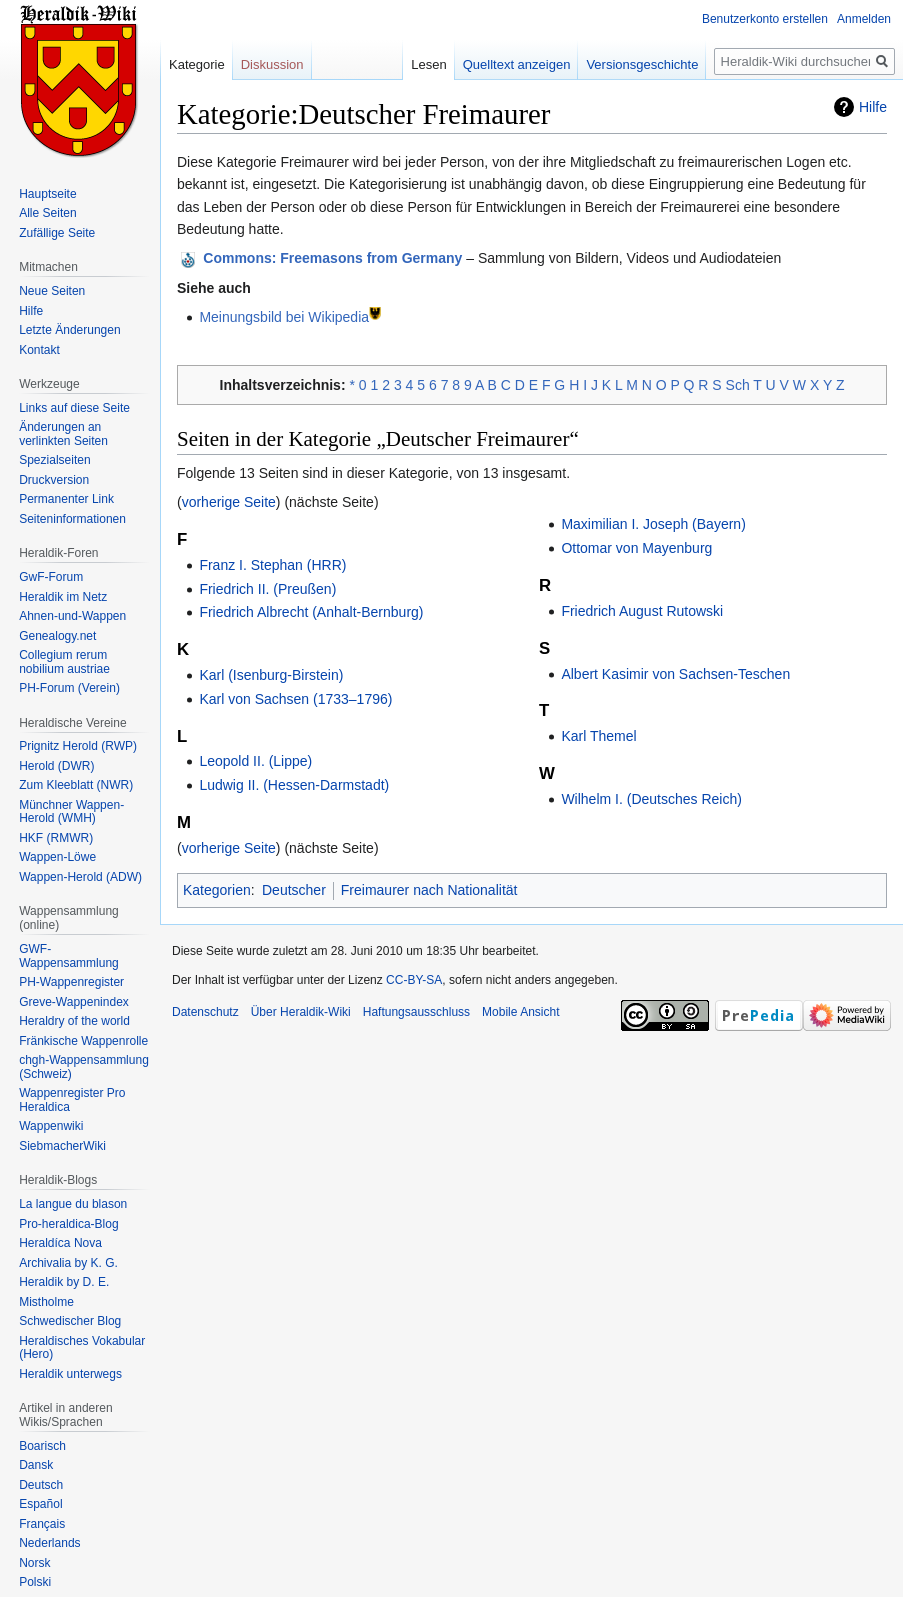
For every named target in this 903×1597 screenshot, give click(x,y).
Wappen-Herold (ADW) (80, 877)
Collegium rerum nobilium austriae (64, 662)
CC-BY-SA (414, 980)
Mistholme (46, 1302)
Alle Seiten (47, 213)
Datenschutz (205, 1012)
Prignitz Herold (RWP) (78, 746)
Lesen (428, 64)
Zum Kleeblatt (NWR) (76, 785)
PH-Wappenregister (71, 982)
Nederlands (49, 1543)
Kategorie (197, 64)
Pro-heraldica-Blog (68, 1224)
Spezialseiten (54, 460)
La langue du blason (73, 1204)
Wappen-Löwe (57, 857)
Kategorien (217, 890)
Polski (35, 1582)
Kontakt (39, 350)
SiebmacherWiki (62, 1146)
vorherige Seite (229, 502)
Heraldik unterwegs (70, 1374)
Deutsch (41, 1485)
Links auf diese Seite (74, 408)
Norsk (34, 1563)
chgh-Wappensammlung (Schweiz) (84, 1067)
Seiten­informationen (72, 519)
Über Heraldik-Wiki (301, 1012)
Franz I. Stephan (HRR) (272, 565)
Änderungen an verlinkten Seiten (63, 434)
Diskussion (272, 64)
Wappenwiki (51, 1126)
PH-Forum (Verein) (69, 688)
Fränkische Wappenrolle (83, 1041)
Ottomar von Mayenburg (636, 548)
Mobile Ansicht (520, 1012)
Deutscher (294, 890)
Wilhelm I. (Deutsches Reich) (651, 799)
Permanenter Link (66, 499)
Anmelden (864, 19)
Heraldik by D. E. (64, 1282)
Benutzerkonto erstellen (765, 19)
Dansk (36, 1465)
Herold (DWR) (56, 766)
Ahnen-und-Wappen (72, 616)
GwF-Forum (51, 577)
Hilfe (873, 107)
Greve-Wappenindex (74, 1002)
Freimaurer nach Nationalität (429, 890)
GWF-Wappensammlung (69, 956)
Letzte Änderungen (69, 330)
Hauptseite (47, 194)
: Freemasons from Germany (332, 258)
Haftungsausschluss (416, 1012)
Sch (738, 385)
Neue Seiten (52, 291)
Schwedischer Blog (70, 1321)
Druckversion (54, 480)
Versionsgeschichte (642, 64)
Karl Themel (598, 736)
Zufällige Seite (57, 233)
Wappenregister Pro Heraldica (72, 1100)
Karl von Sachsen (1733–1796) (295, 699)
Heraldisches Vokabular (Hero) (82, 1348)
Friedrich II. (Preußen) (267, 589)
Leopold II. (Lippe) (255, 761)
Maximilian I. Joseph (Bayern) (653, 524)
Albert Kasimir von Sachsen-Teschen (675, 674)
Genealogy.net (57, 636)
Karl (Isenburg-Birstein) (271, 675)
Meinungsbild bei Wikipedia (284, 317)
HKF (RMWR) (56, 838)
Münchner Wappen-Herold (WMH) (71, 812)
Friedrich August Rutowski (642, 611)
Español (40, 1504)
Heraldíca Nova (60, 1243)
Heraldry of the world (74, 1021)
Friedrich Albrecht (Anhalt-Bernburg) (311, 612)
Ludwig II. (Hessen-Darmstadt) (294, 785)
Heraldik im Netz (63, 597)
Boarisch (42, 1446)
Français (42, 1524)
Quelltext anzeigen (517, 64)
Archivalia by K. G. (68, 1263)
